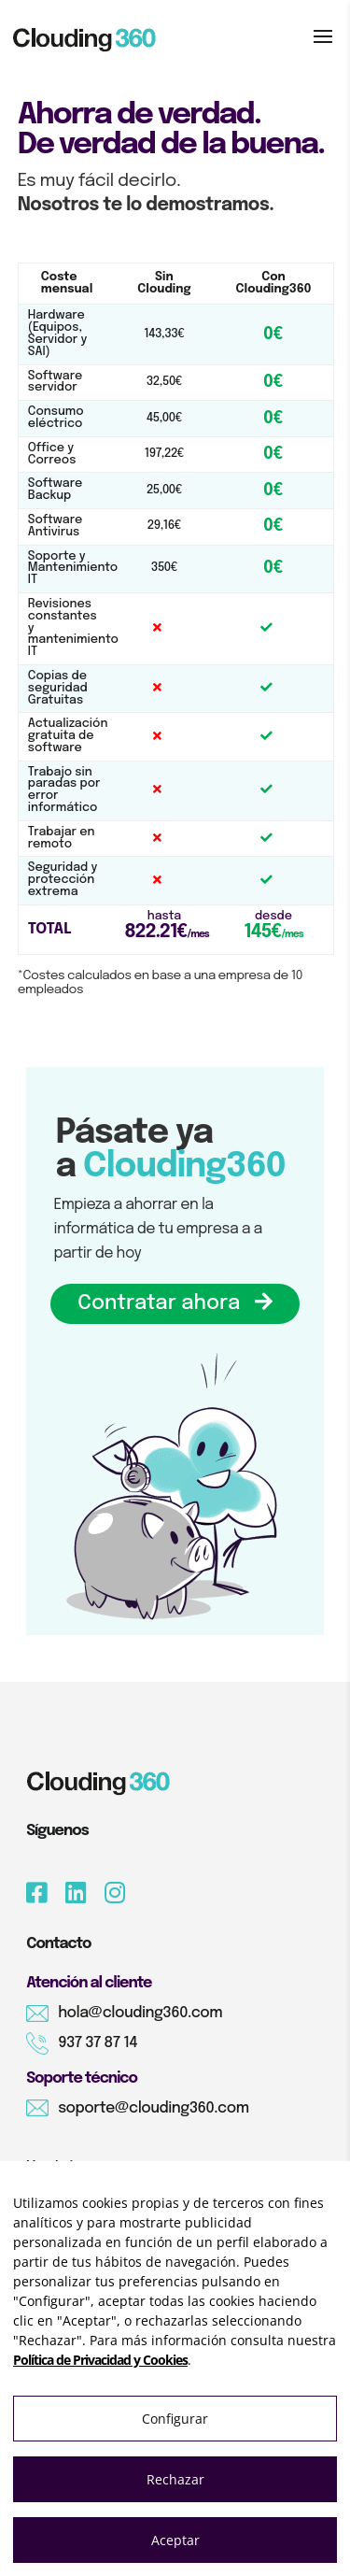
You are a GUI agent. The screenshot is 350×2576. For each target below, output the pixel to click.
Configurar (175, 2418)
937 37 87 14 (97, 2043)
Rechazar (175, 2479)
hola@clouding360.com (140, 2013)
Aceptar (175, 2540)
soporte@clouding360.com (153, 2108)
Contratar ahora (174, 1303)
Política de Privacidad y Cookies (100, 2360)
